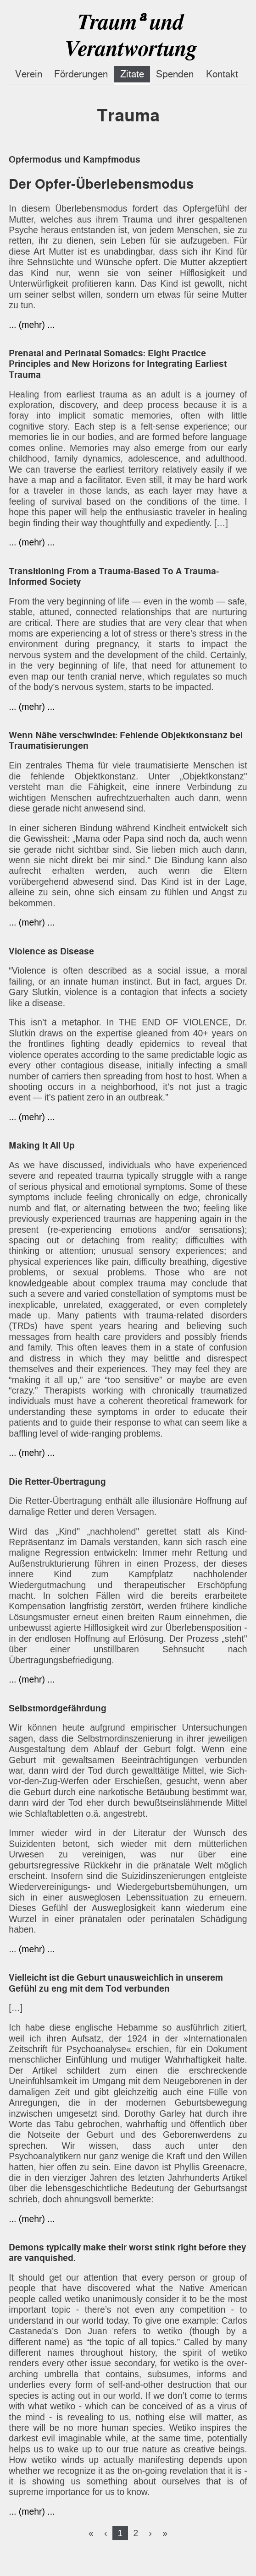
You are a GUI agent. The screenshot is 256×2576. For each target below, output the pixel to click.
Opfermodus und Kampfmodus (74, 159)
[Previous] (105, 2533)
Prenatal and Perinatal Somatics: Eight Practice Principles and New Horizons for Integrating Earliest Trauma (118, 364)
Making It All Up (42, 1145)
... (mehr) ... (32, 325)
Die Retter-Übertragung (57, 1482)
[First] (91, 2533)
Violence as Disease (51, 951)
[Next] (150, 2533)
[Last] (164, 2533)
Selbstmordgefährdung (57, 1708)
